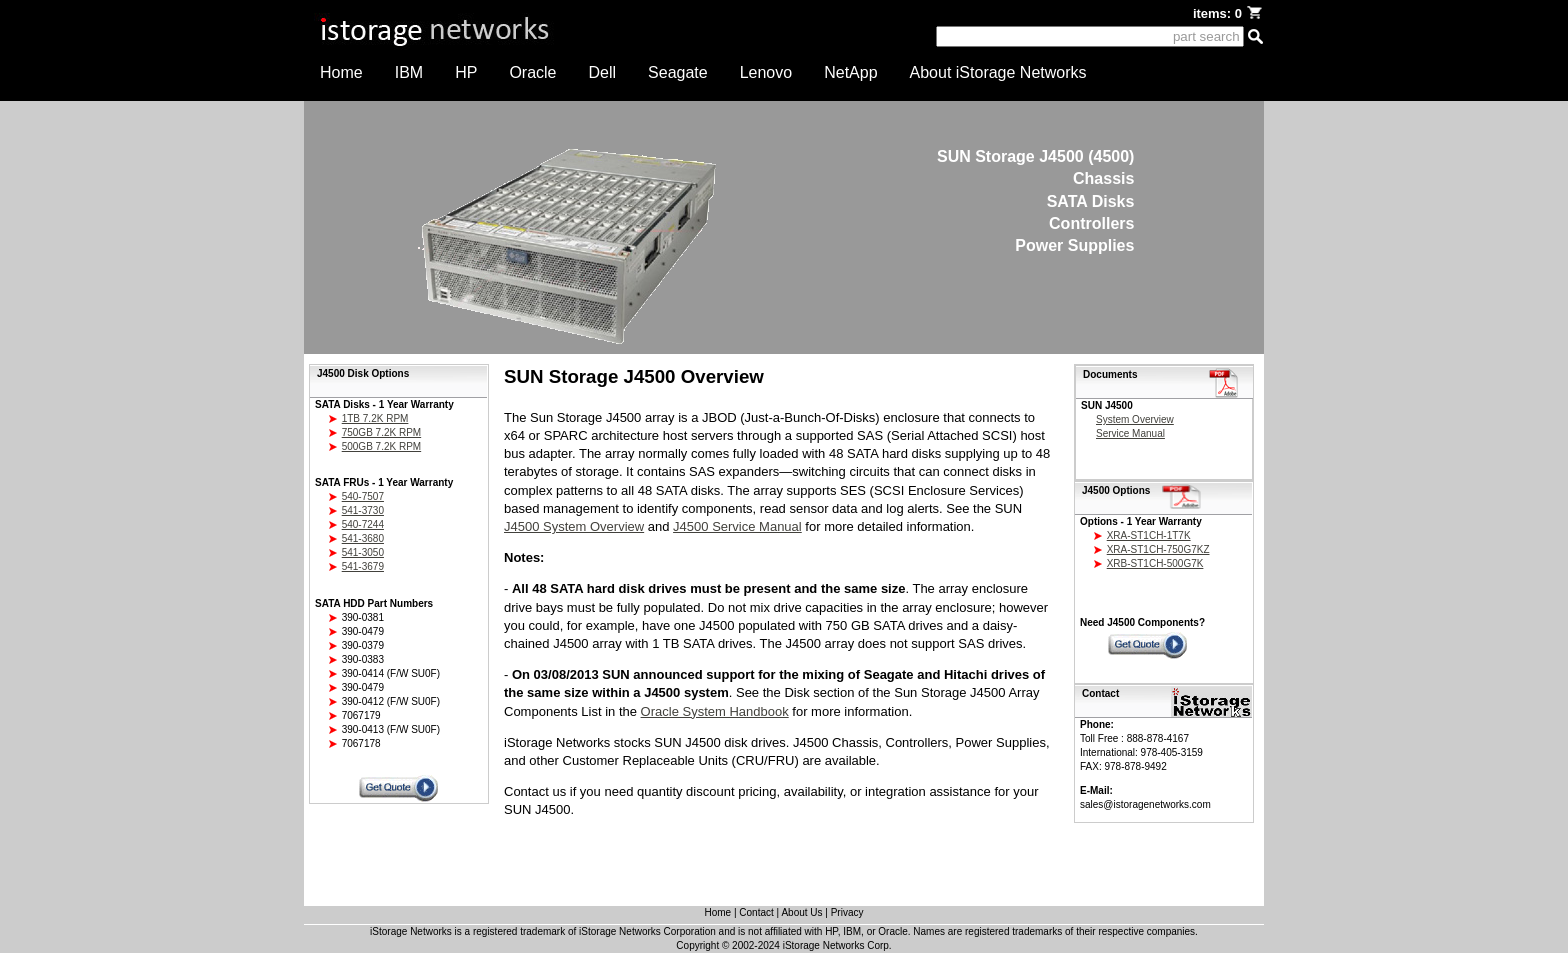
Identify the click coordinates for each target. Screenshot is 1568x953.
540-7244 (363, 524)
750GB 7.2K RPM (381, 432)
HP (466, 72)
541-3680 (363, 538)
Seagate (678, 72)
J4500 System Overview (574, 526)
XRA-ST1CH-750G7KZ (1158, 549)
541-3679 (363, 566)
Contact (756, 912)
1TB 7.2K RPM (375, 418)
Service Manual (1130, 433)
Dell (603, 72)
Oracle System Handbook (715, 711)
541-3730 (363, 510)
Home (341, 72)
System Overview (1135, 419)
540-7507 (363, 496)
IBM (409, 72)
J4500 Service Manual (737, 526)
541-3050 (363, 552)
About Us (801, 912)
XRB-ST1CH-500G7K (1155, 563)
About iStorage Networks (998, 72)
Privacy (847, 912)
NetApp (850, 72)
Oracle (532, 72)
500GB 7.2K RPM (381, 446)
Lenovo (766, 72)
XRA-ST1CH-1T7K (1149, 535)
